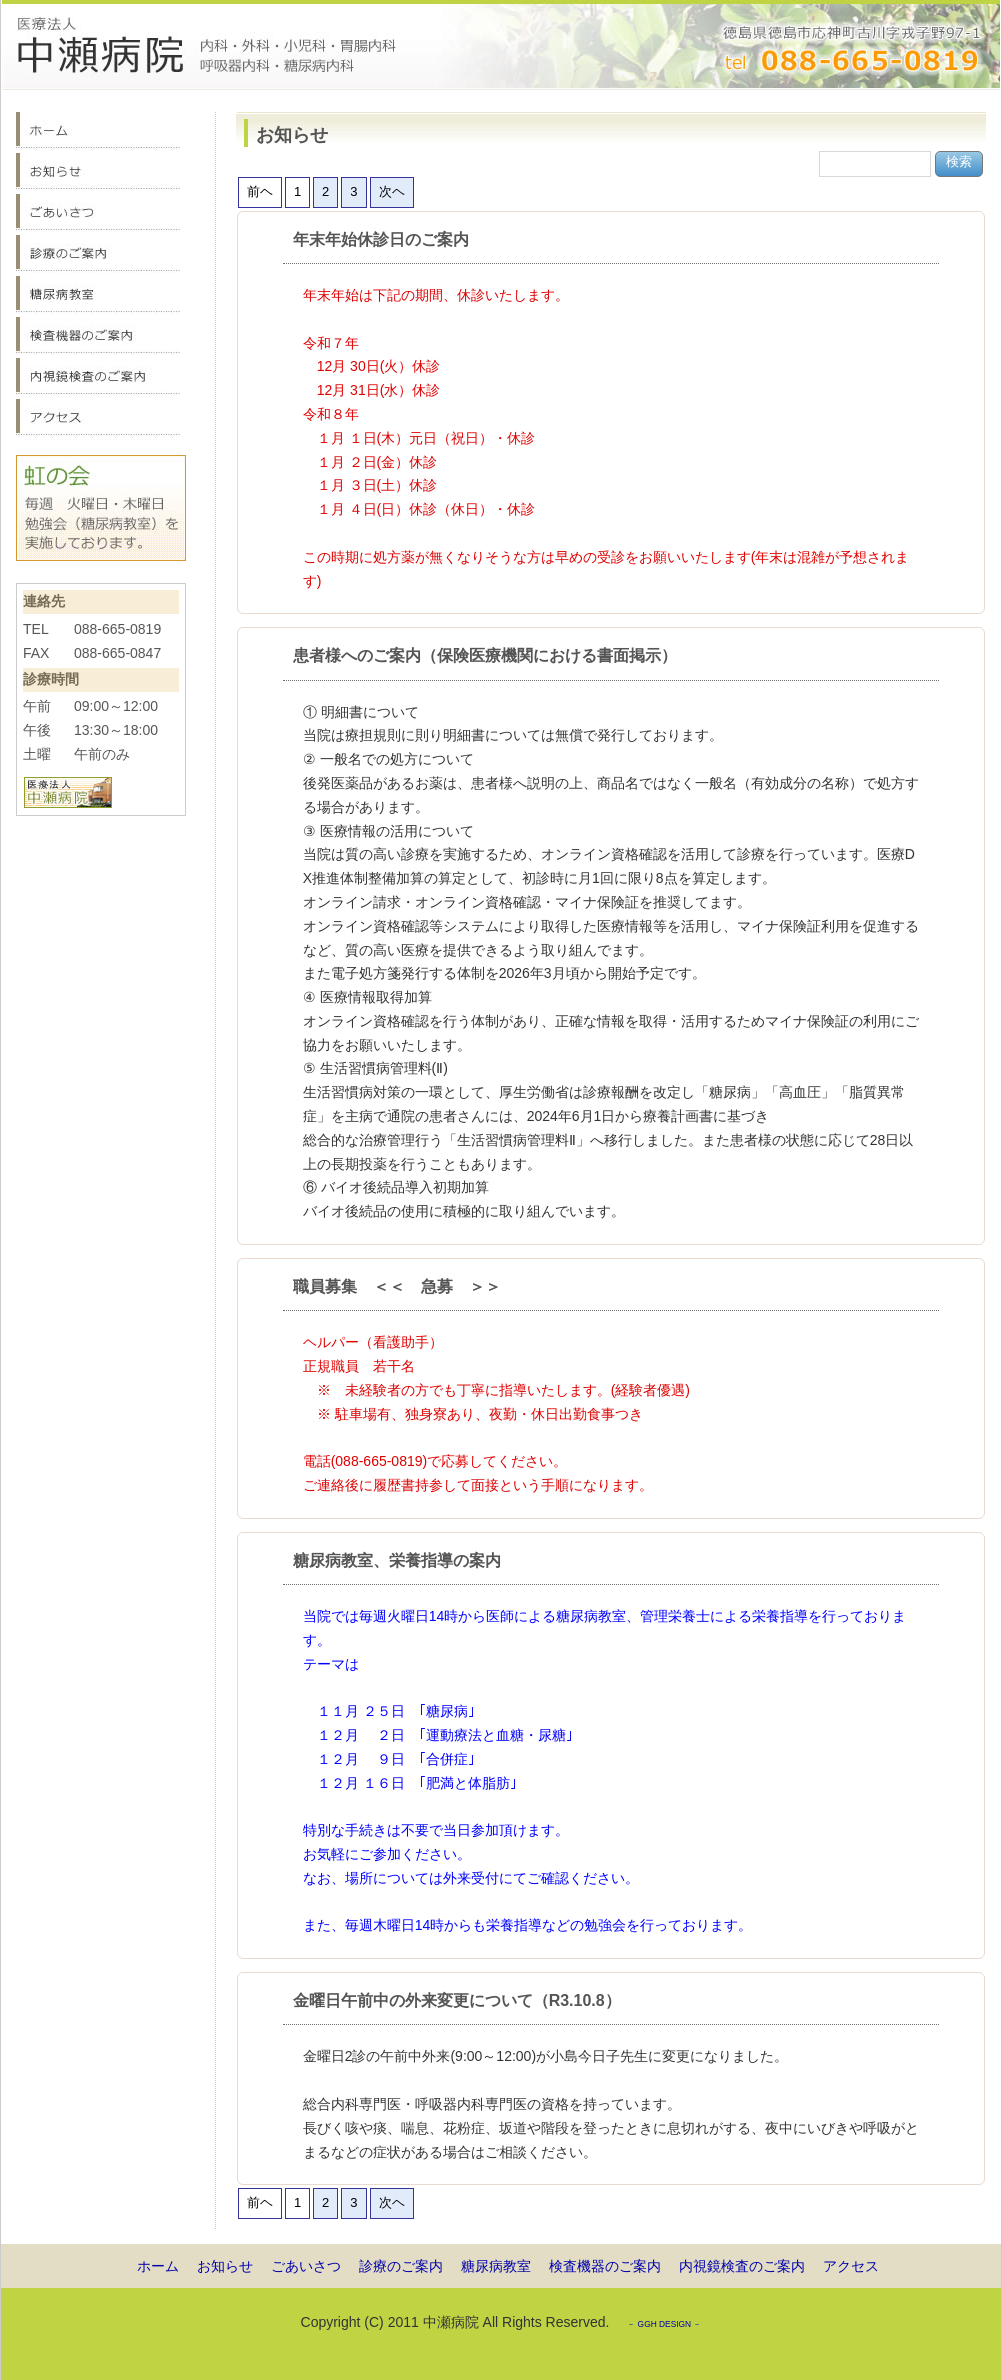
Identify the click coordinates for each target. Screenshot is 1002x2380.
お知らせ (225, 2266)
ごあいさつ (306, 2266)
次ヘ (392, 191)
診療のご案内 (401, 2266)
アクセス (851, 2266)
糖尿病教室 (496, 2266)
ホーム (158, 2266)
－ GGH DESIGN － (664, 2324)
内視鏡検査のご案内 (742, 2266)
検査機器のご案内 (605, 2266)
